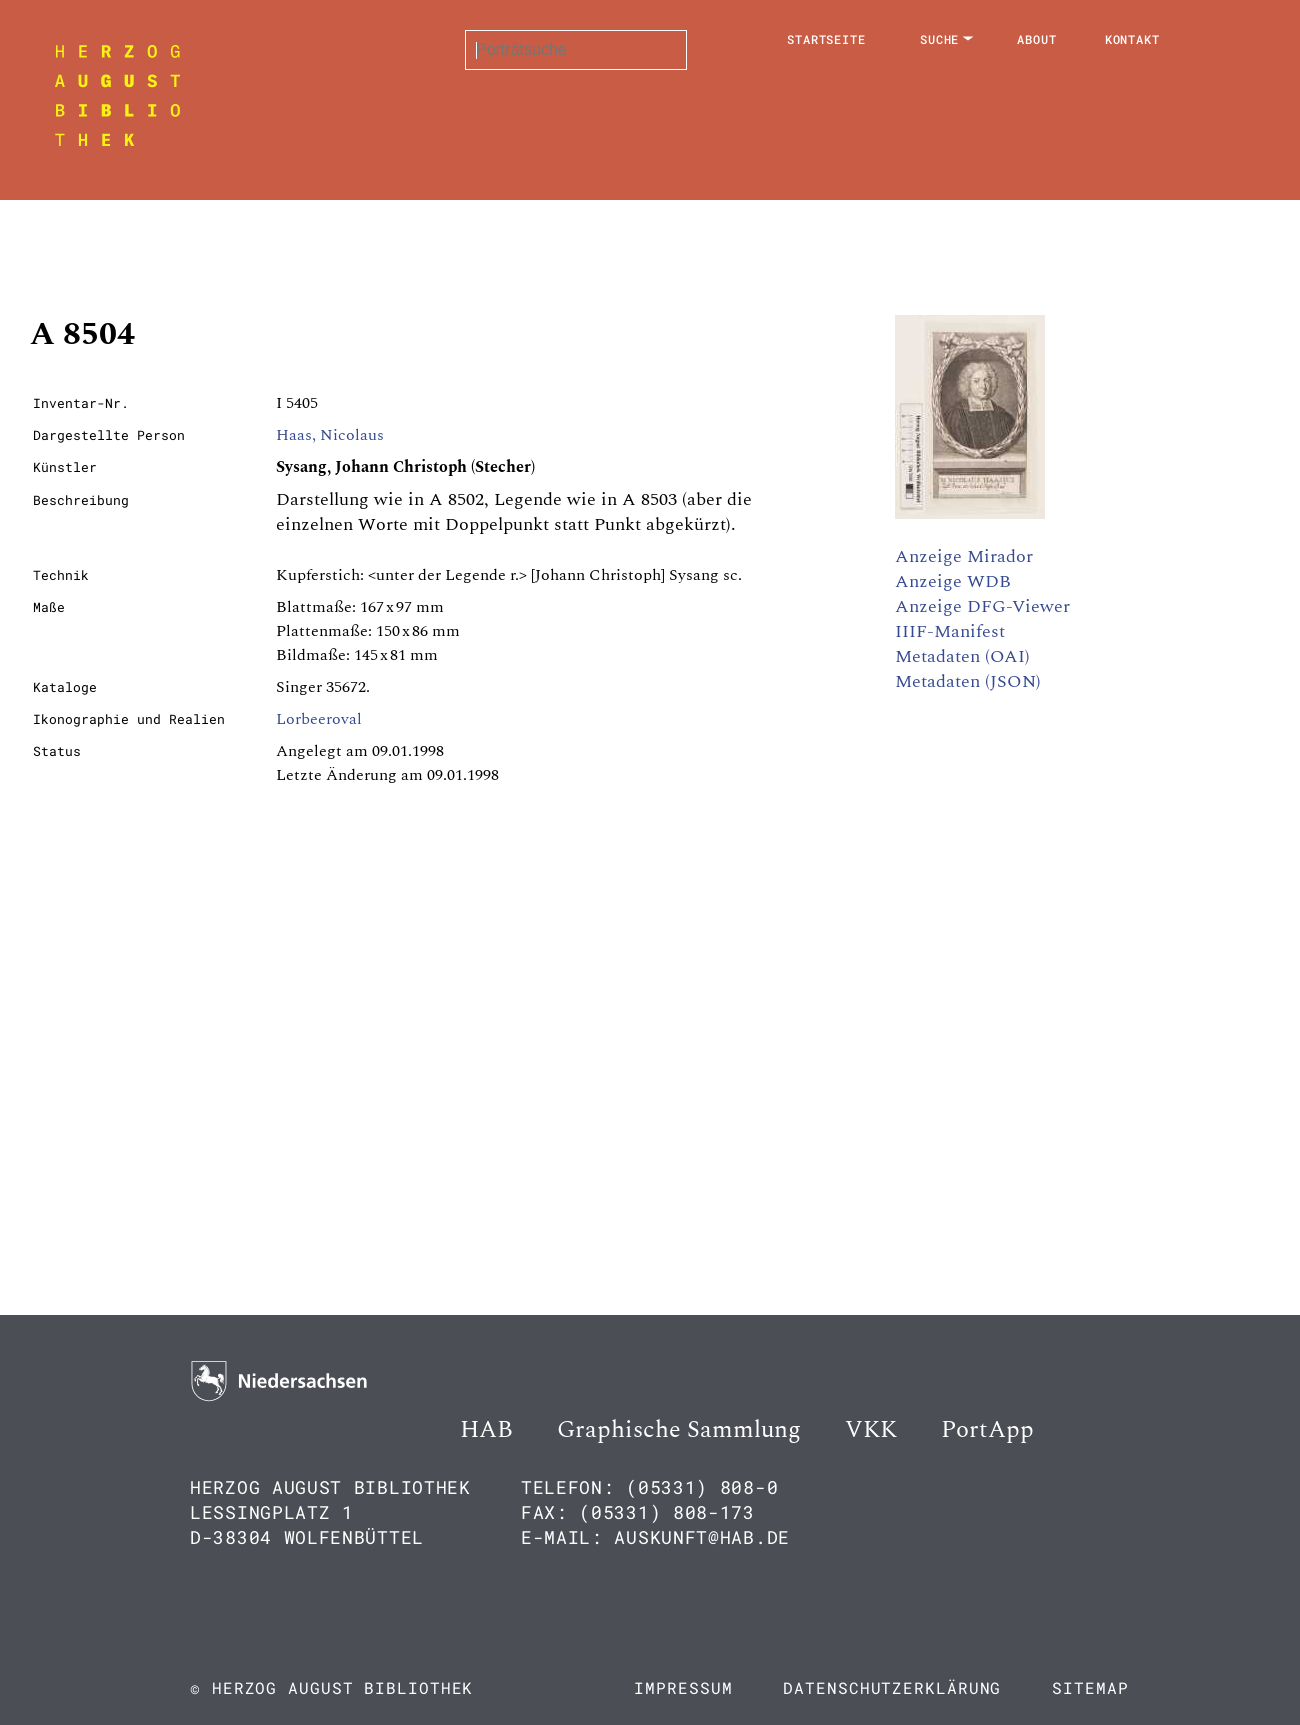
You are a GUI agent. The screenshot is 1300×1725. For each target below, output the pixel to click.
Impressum (683, 1687)
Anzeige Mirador (964, 556)
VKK (871, 1430)
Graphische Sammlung (679, 1430)
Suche (940, 39)
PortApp (987, 1430)
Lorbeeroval (319, 719)
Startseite (826, 39)
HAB (486, 1430)
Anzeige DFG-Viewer (982, 606)
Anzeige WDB (953, 581)
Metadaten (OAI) (962, 656)
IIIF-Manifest (950, 631)
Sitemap (1090, 1687)
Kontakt (1132, 39)
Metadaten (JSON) (968, 681)
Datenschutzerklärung (892, 1687)
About (1037, 39)
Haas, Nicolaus (330, 435)
